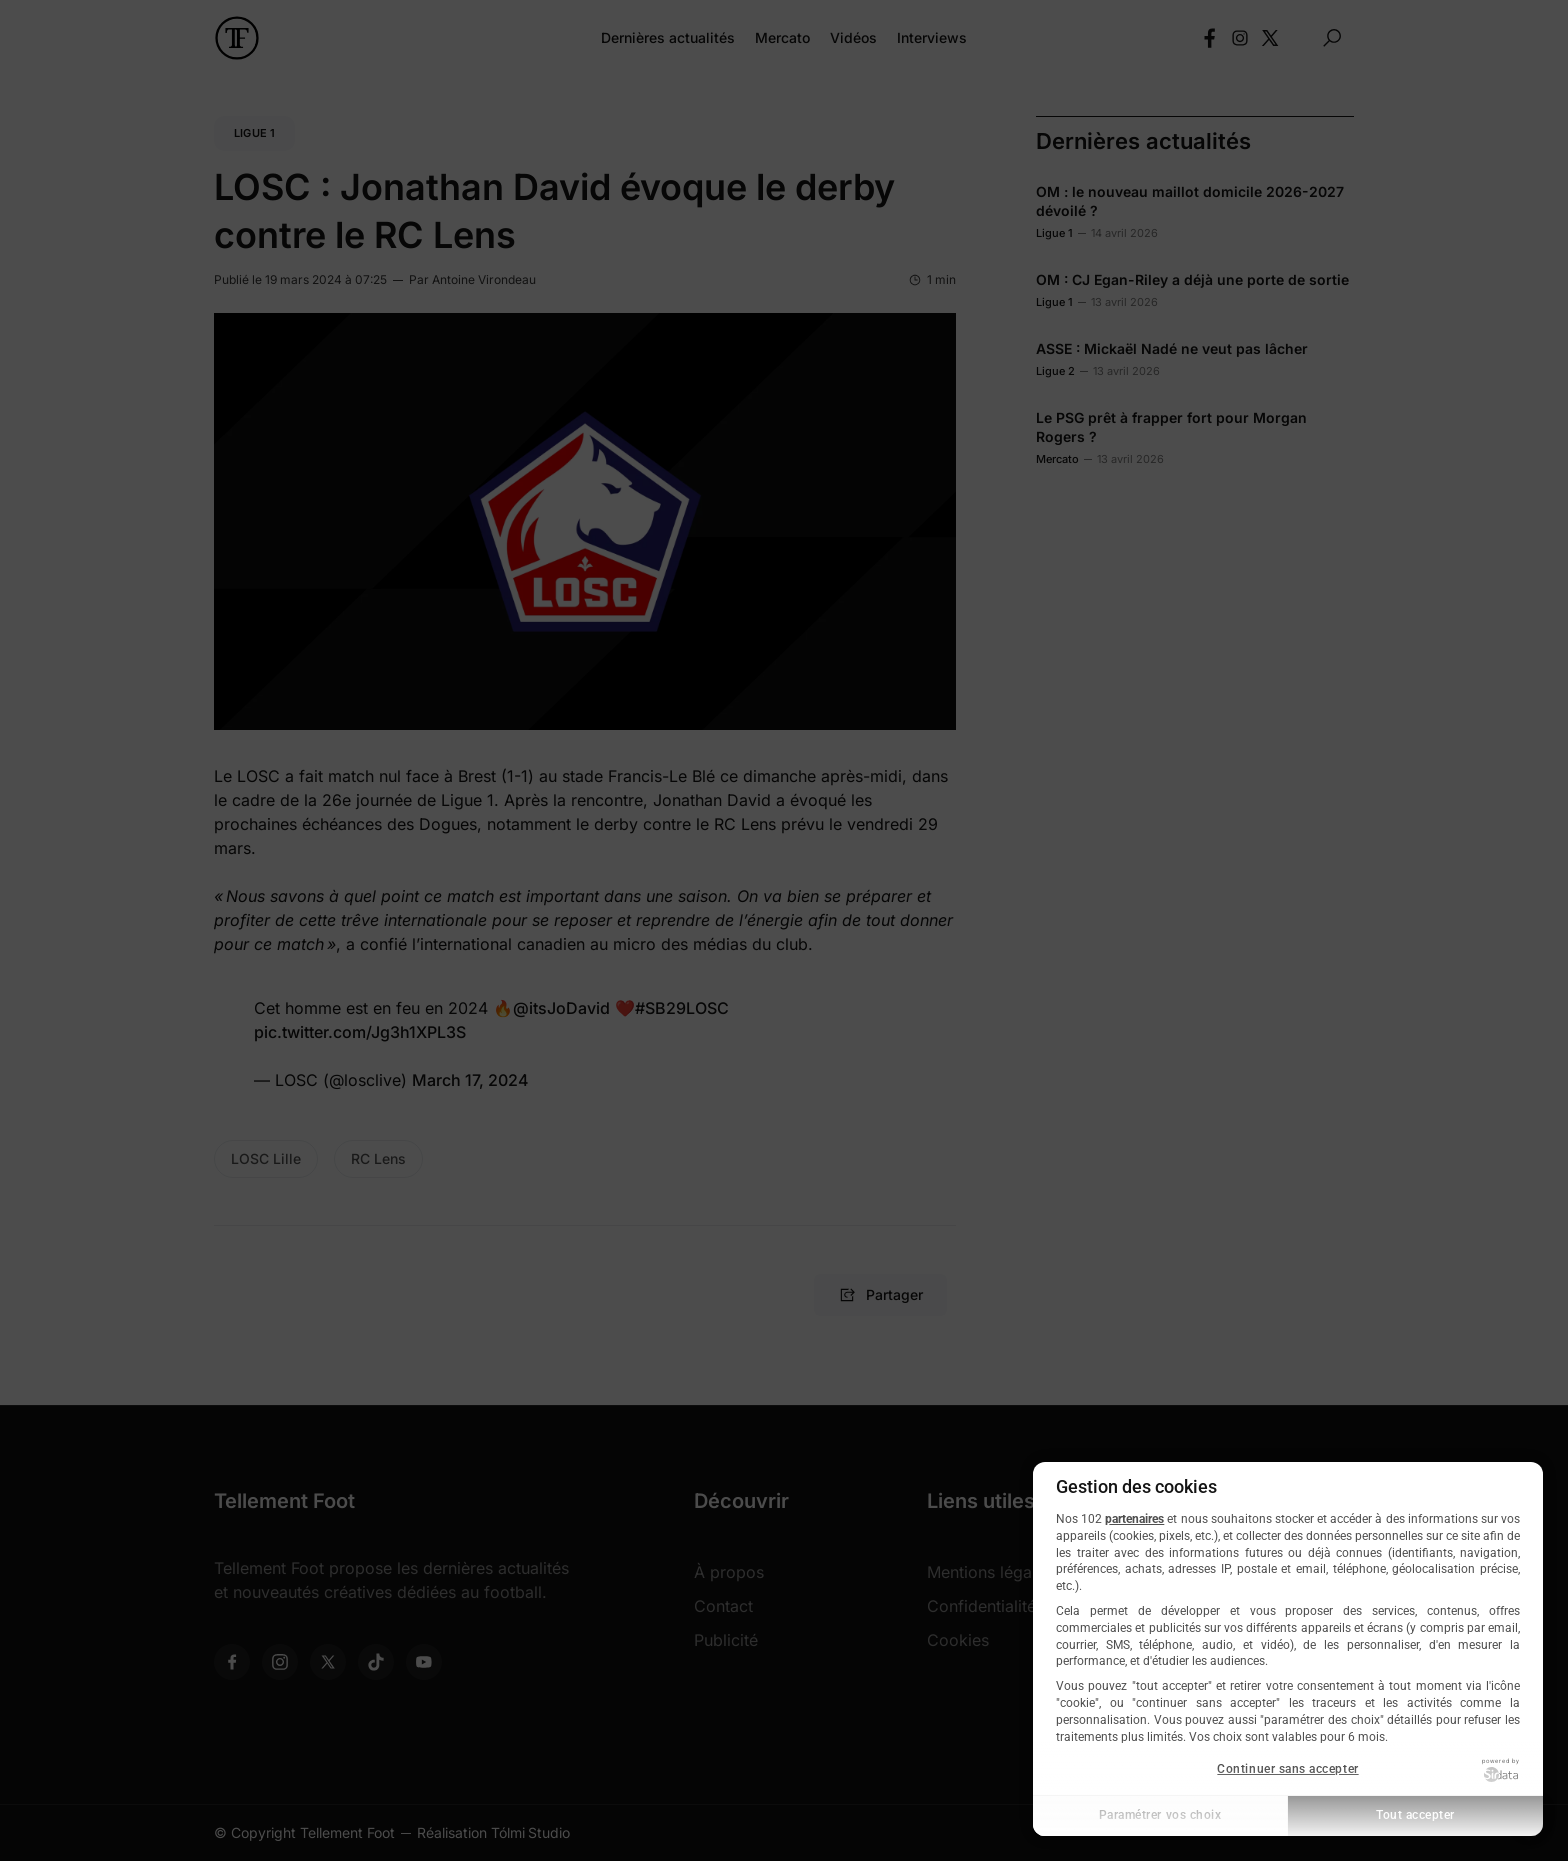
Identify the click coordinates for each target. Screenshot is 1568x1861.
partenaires (1134, 1519)
